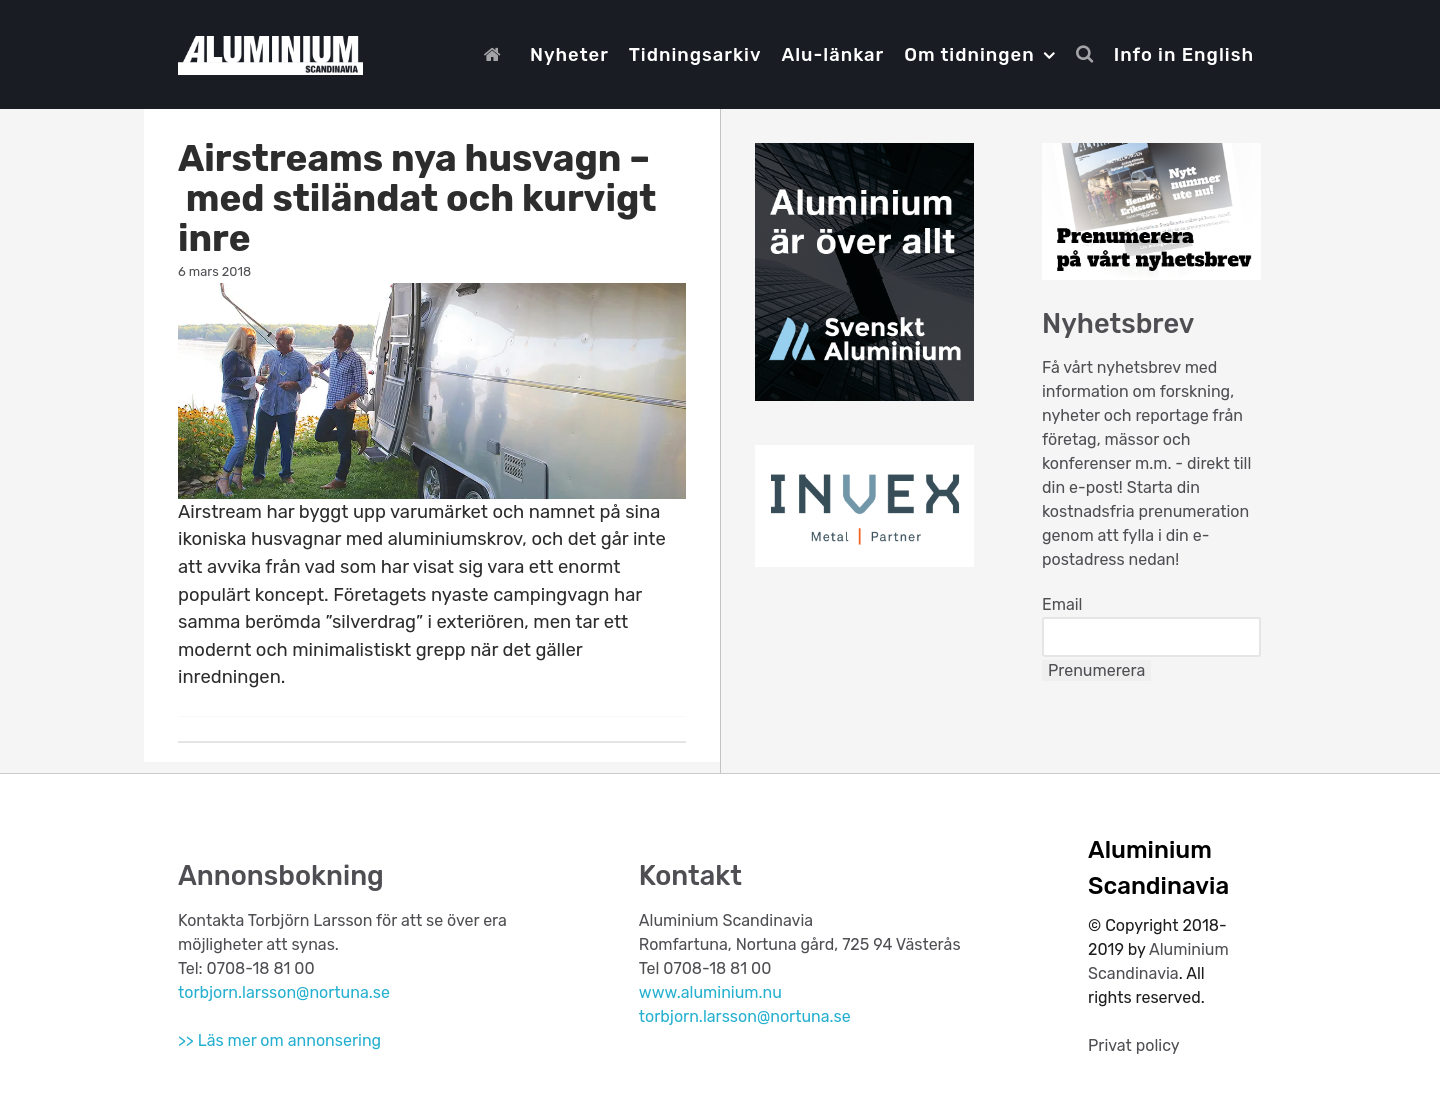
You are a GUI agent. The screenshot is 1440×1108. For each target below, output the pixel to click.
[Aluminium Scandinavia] (270, 53)
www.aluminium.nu (710, 992)
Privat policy (1134, 1045)
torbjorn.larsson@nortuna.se (284, 992)
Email (1062, 604)
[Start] (497, 55)
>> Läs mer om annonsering (279, 1040)
